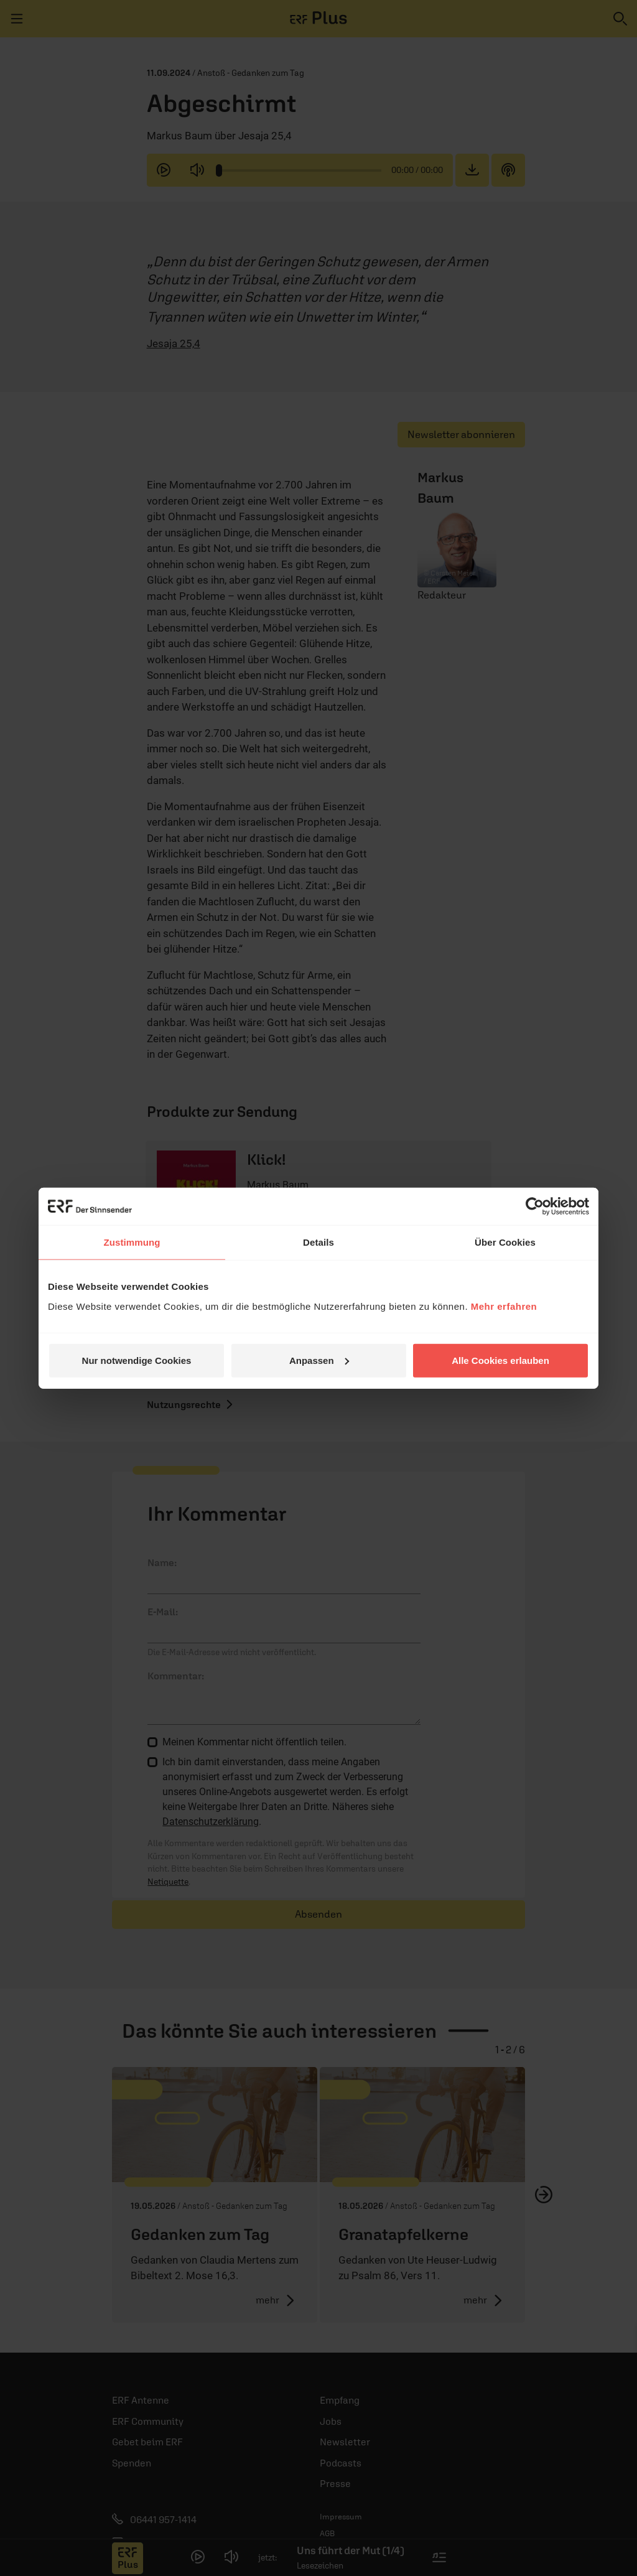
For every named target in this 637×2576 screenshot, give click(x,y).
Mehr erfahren (504, 1305)
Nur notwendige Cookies (137, 1360)
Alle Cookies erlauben (500, 1360)
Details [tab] (318, 1242)
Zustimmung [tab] (132, 1242)
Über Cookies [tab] (505, 1242)
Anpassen (319, 1360)
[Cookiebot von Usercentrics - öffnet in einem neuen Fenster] (534, 1206)
